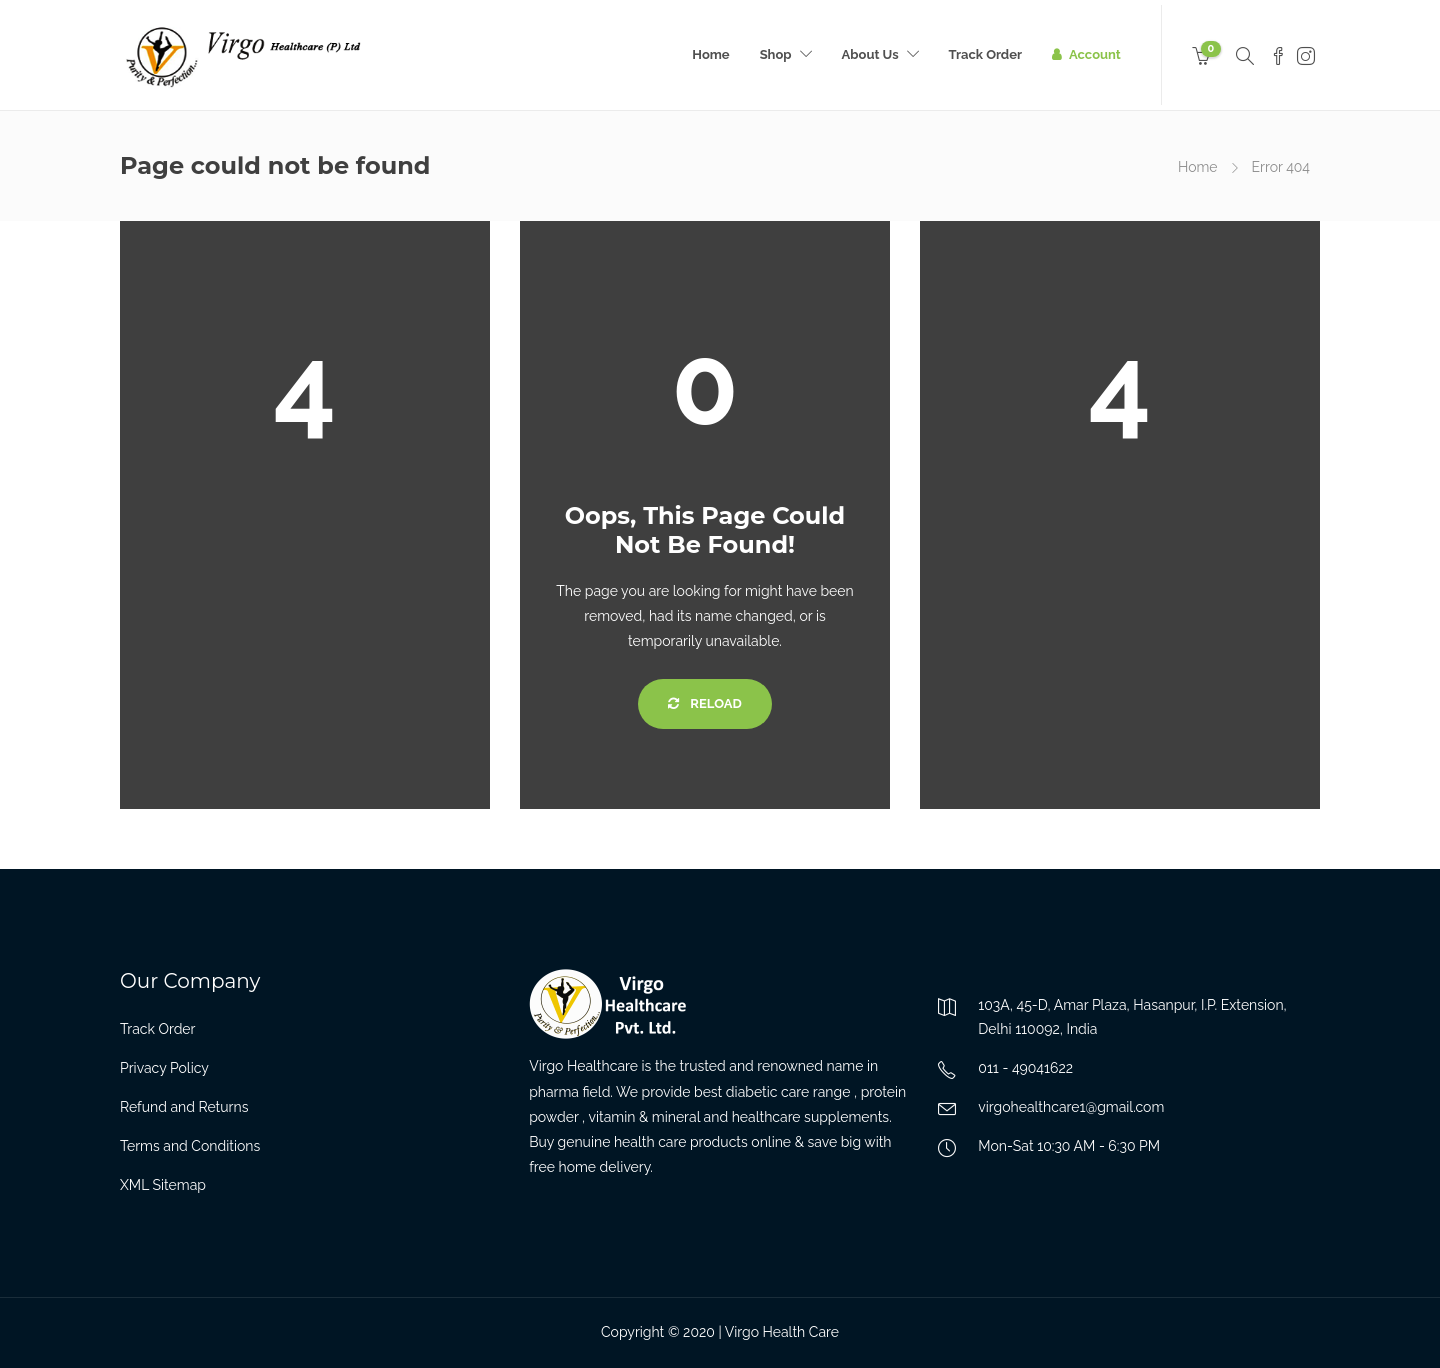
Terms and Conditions (190, 1146)
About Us (870, 54)
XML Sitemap (163, 1185)
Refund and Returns (184, 1107)
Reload (704, 703)
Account (1095, 54)
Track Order (986, 54)
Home (710, 54)
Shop (776, 54)
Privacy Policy (164, 1068)
